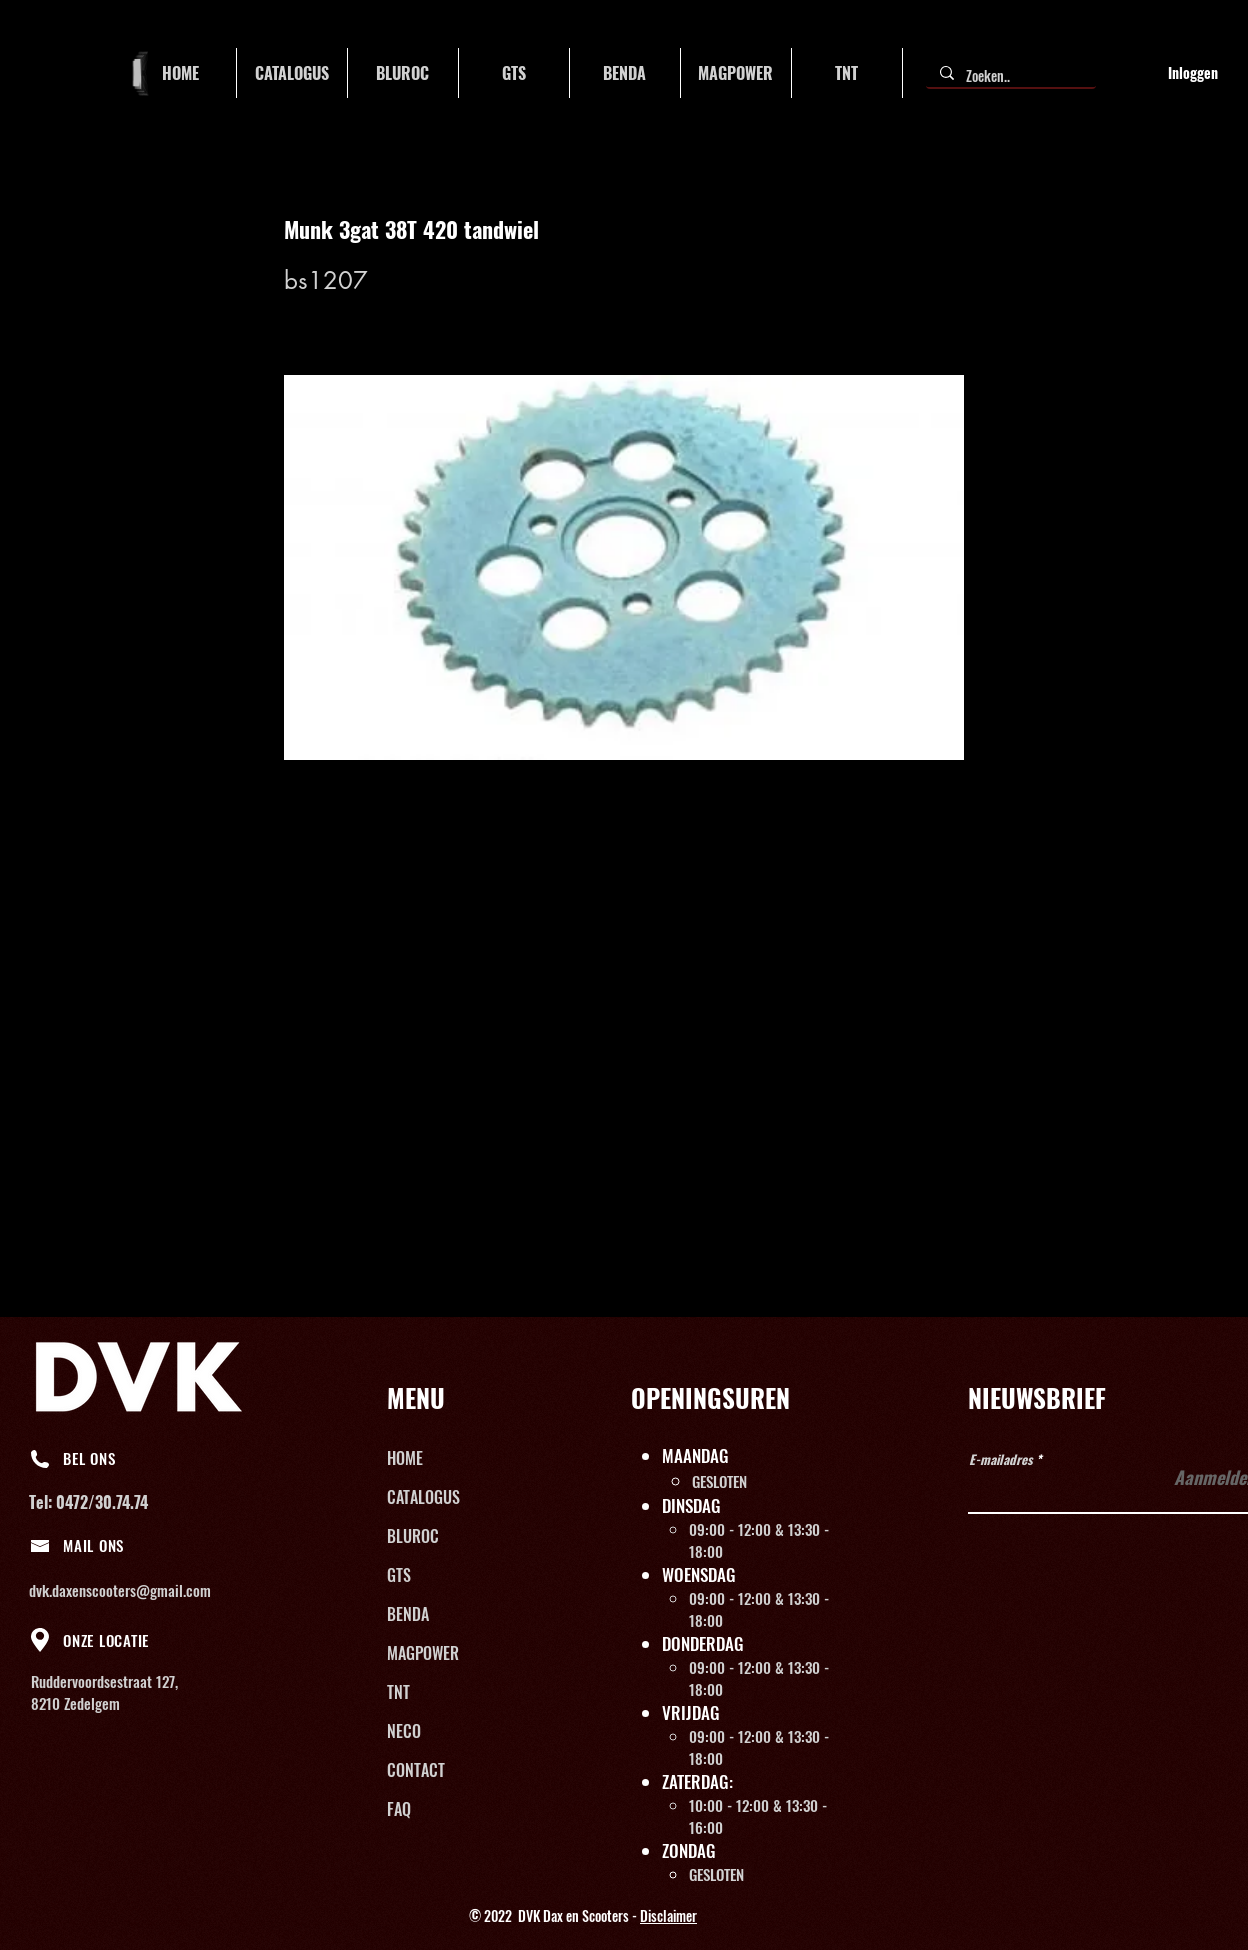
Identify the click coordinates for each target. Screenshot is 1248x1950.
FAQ (399, 1809)
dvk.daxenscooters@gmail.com (120, 1590)
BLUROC (413, 1536)
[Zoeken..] (1010, 76)
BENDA (408, 1614)
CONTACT (416, 1770)
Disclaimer (668, 1915)
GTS (399, 1575)
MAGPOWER (423, 1653)
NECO (404, 1731)
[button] (292, 73)
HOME (405, 1458)
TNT (398, 1692)
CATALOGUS (423, 1497)
